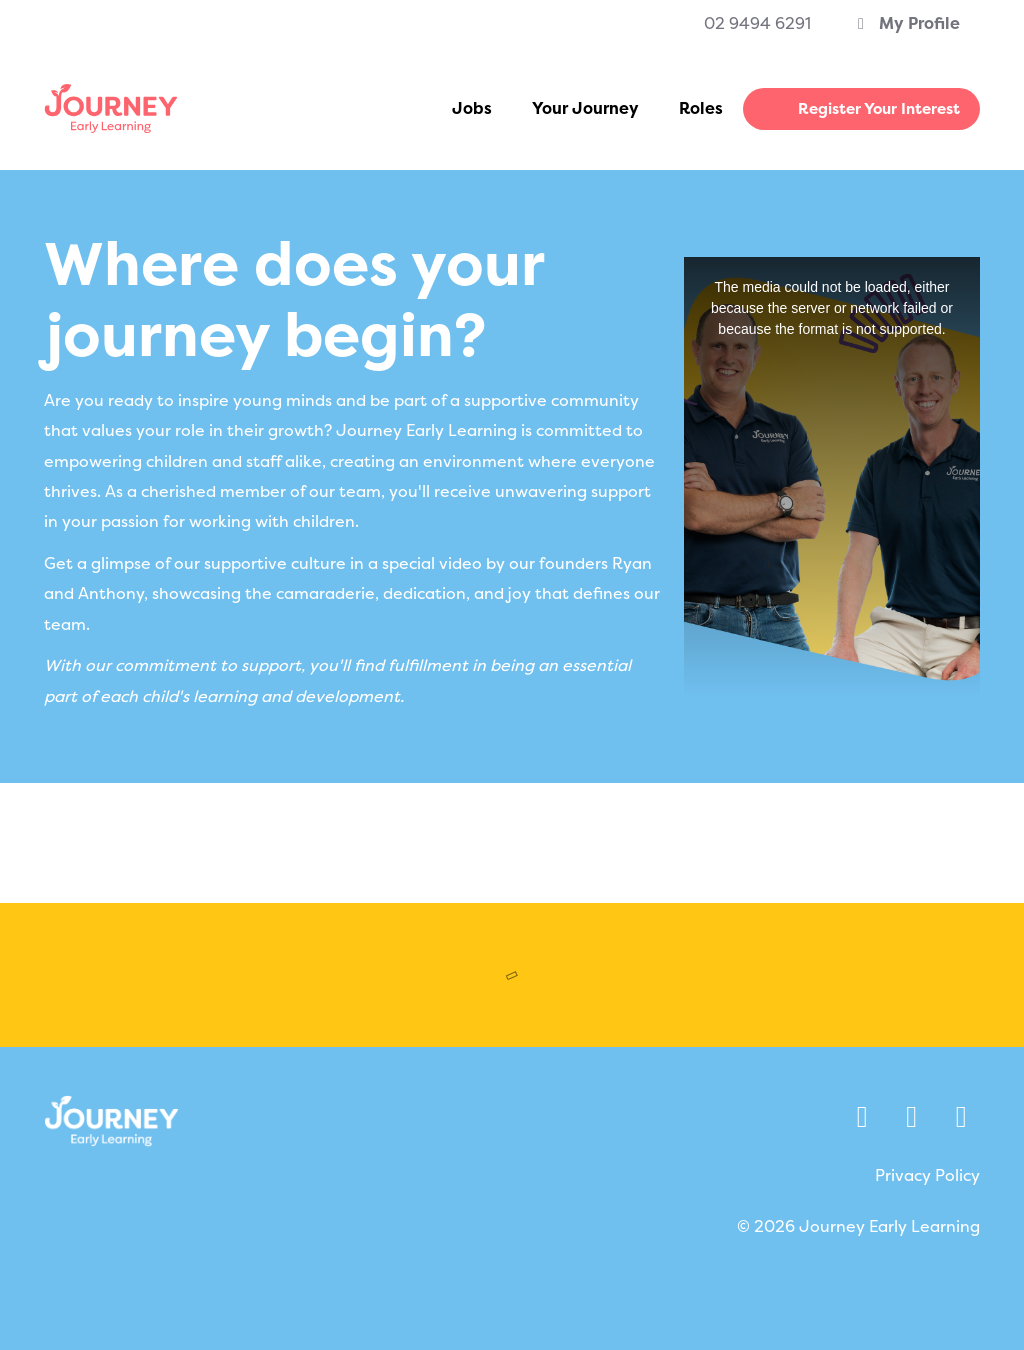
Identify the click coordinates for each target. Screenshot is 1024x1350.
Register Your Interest (879, 109)
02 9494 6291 (757, 23)
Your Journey (585, 108)
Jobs (472, 108)
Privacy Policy (927, 1175)
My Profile (905, 23)
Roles (701, 108)
